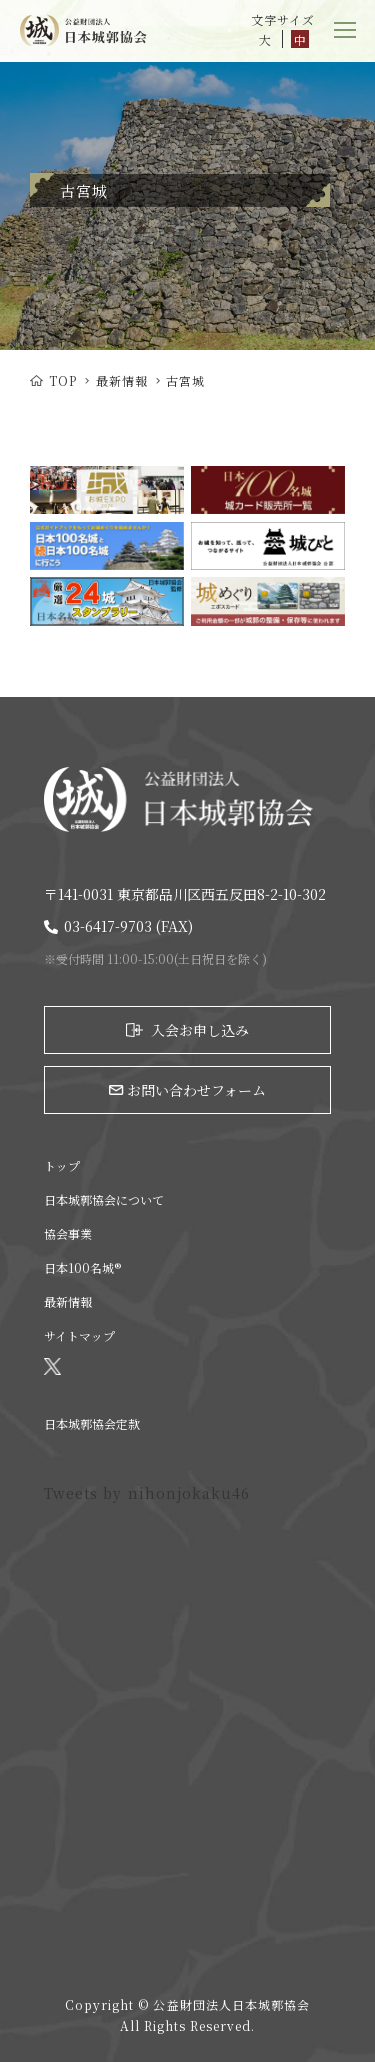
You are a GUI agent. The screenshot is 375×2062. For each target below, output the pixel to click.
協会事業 (68, 1233)
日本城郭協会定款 (92, 1423)
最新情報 (122, 380)
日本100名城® (82, 1267)
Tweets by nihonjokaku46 (147, 1493)
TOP (53, 380)
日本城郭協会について (104, 1199)
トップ (62, 1165)
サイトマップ (79, 1335)
